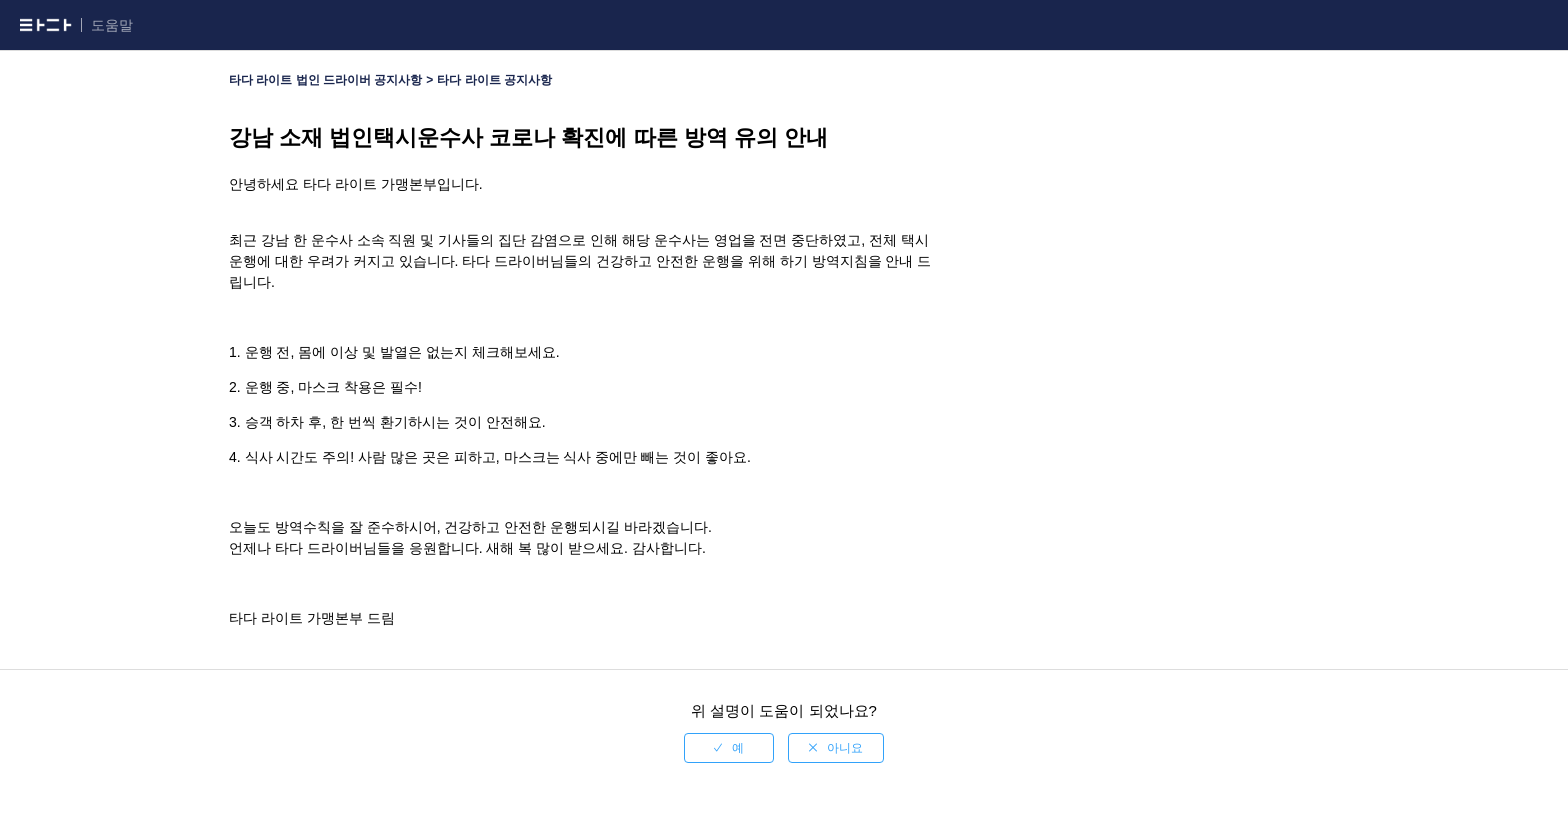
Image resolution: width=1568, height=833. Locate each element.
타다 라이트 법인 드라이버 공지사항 (325, 80)
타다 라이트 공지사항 (494, 80)
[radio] (729, 748)
